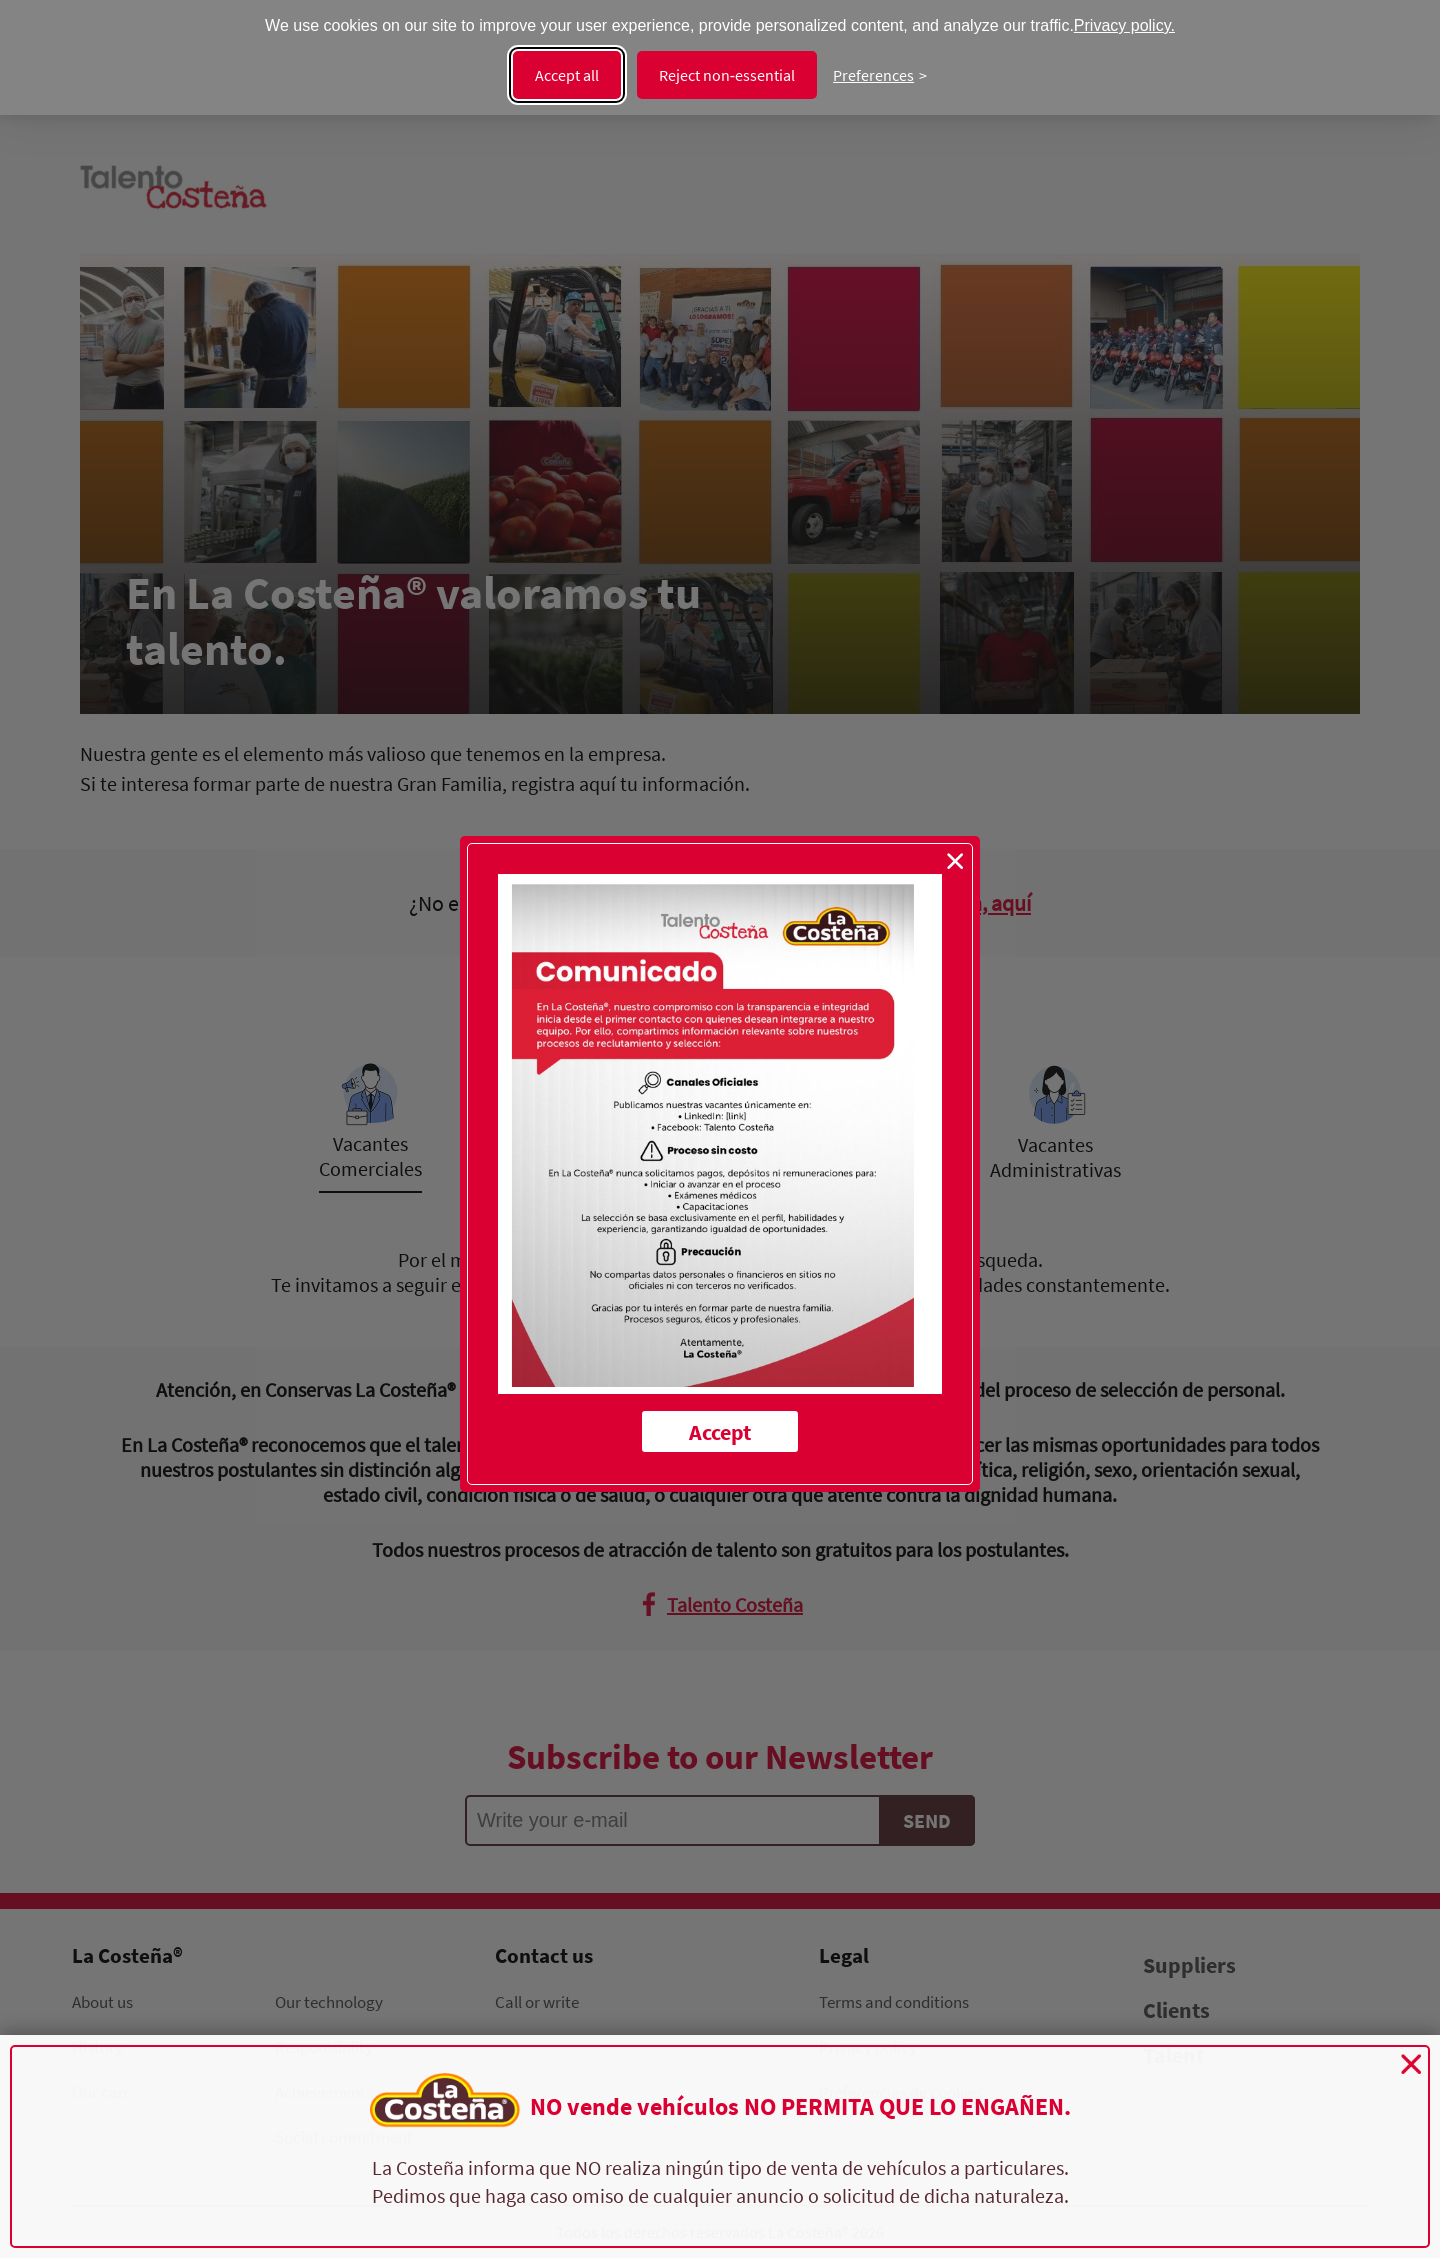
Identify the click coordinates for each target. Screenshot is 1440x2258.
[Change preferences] (880, 75)
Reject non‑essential (727, 75)
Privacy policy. (1124, 25)
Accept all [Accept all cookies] (567, 75)
